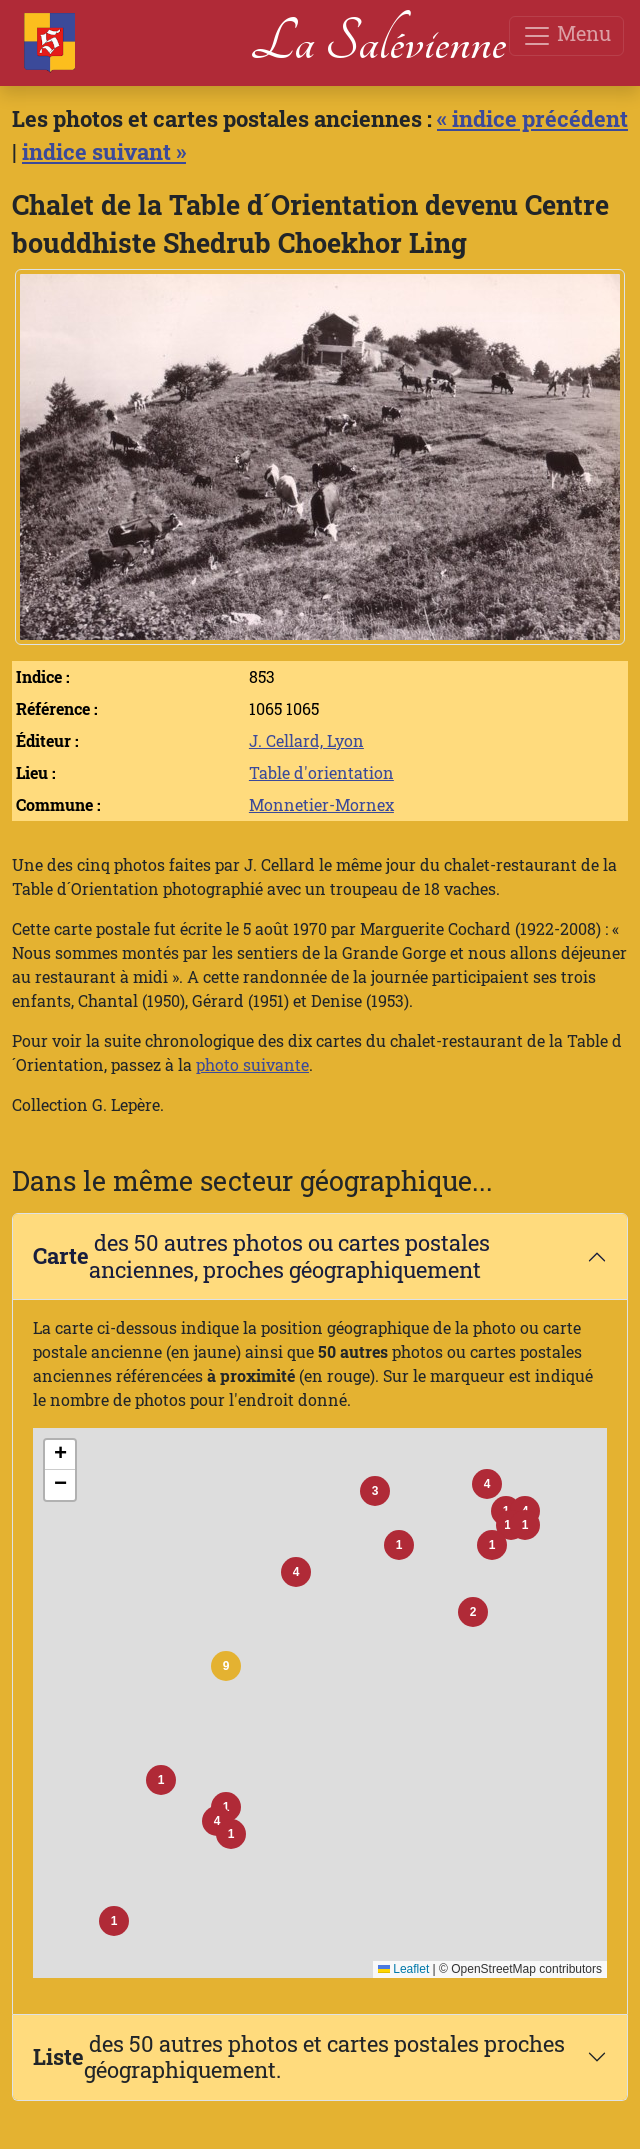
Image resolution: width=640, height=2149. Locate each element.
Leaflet (403, 1969)
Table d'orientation (321, 772)
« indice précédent (532, 118)
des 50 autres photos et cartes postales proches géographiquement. (299, 2057)
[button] (226, 1666)
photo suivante (252, 1064)
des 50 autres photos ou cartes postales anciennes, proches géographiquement (261, 1256)
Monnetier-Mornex (321, 804)
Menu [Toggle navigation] (566, 35)
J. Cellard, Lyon (306, 740)
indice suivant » (104, 151)
